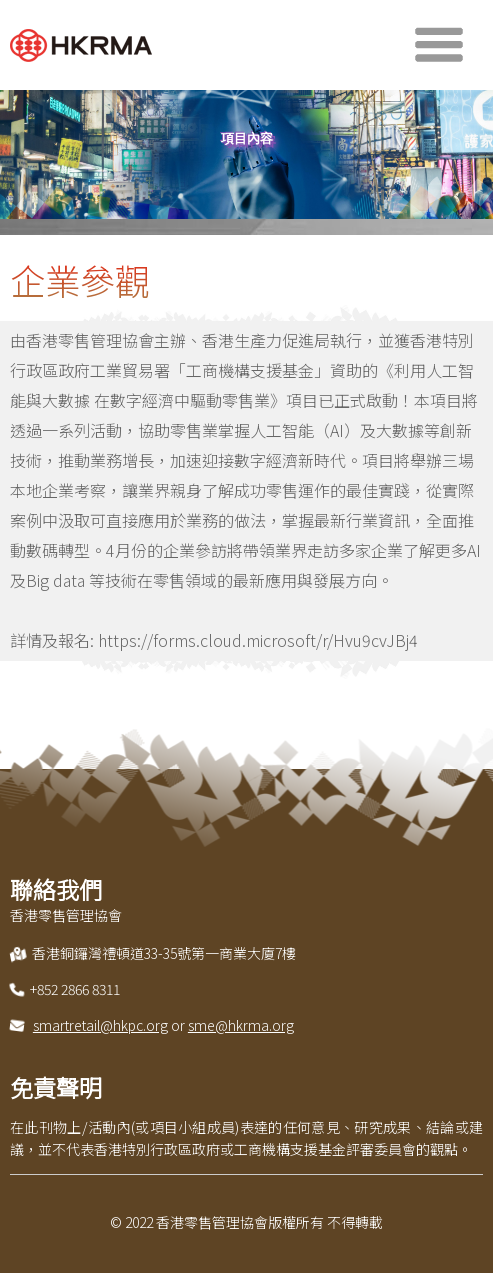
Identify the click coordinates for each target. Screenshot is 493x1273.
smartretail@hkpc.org (100, 1025)
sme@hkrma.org (241, 1025)
